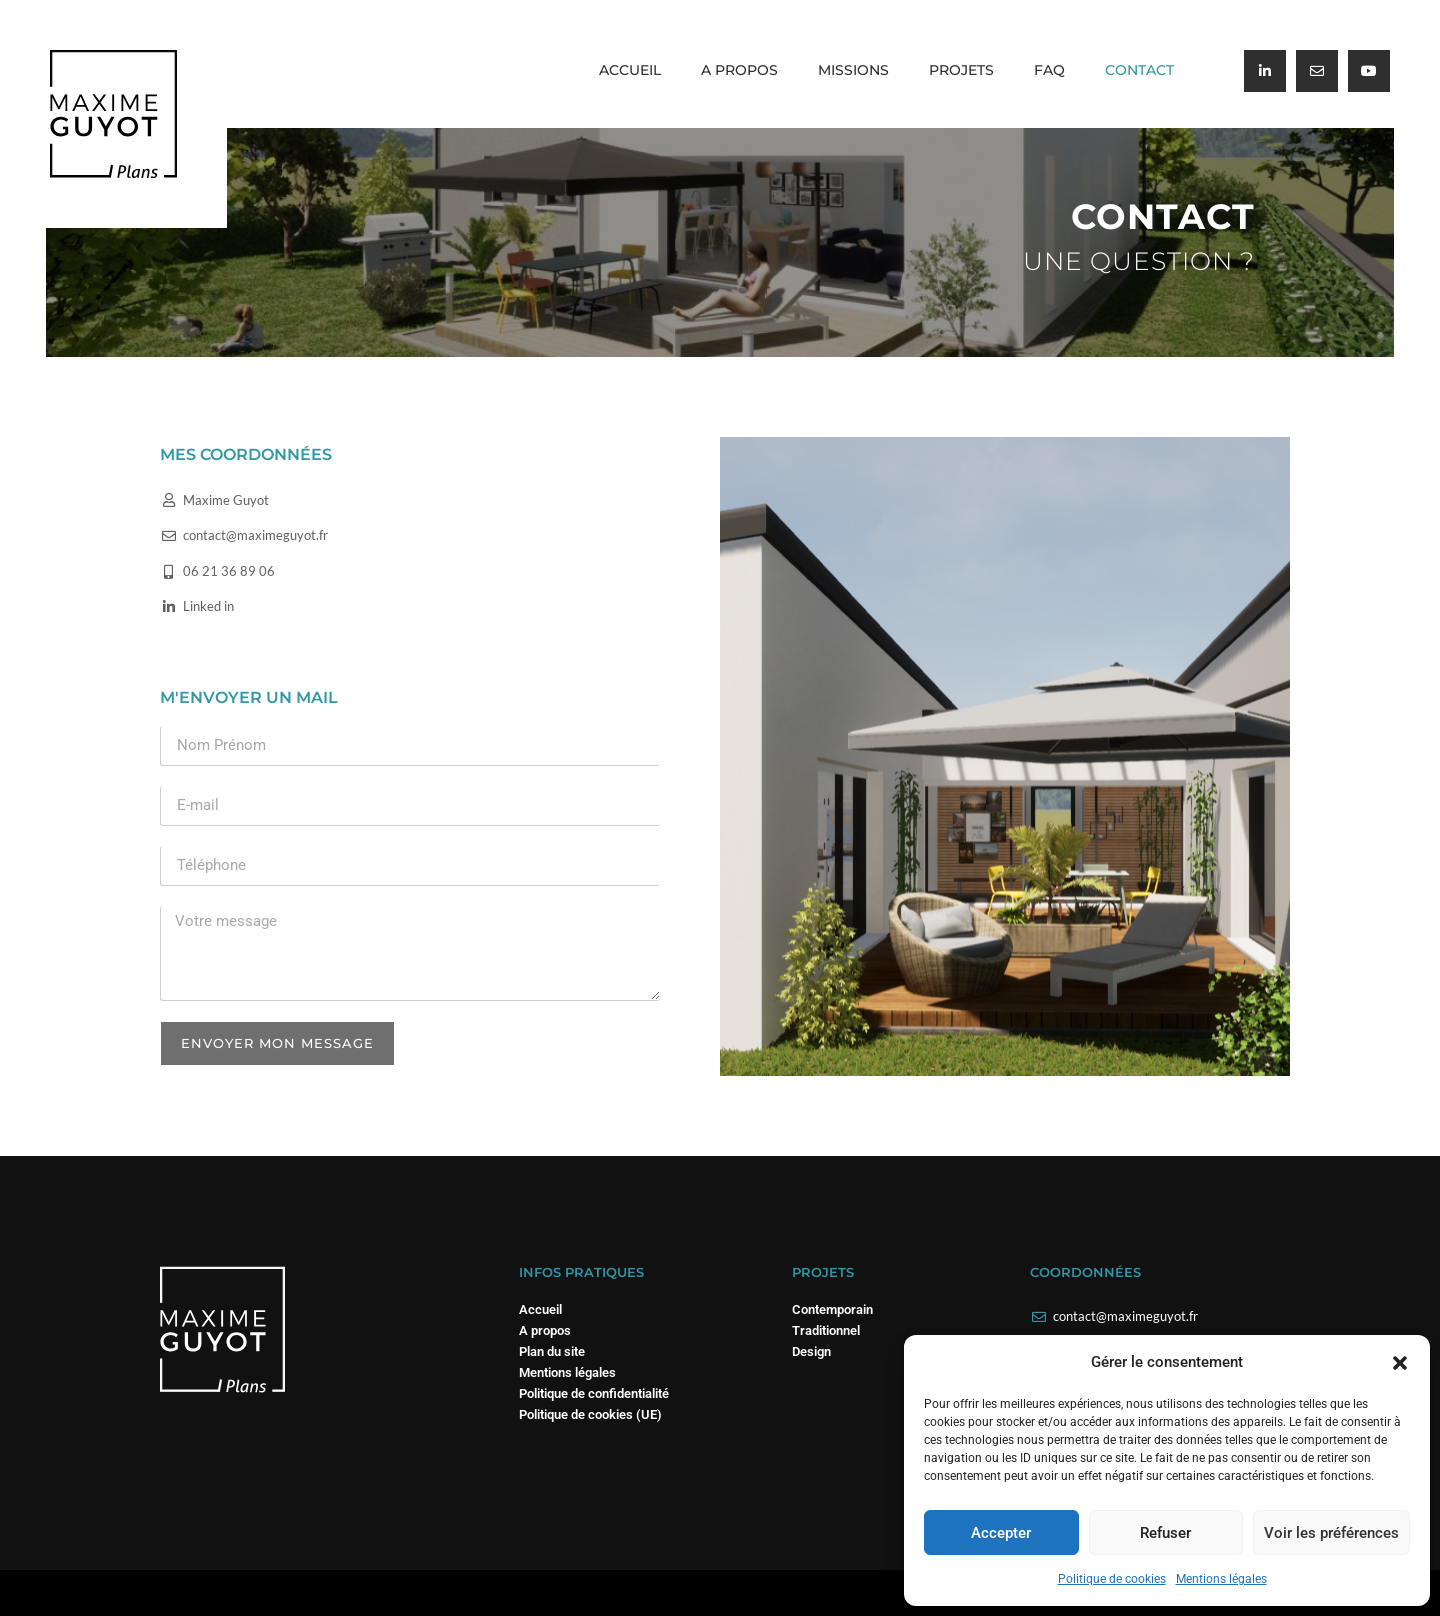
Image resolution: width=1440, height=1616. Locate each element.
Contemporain (832, 1309)
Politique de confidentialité (594, 1393)
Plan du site (552, 1351)
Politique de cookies (1112, 1579)
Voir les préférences (1331, 1533)
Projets (961, 70)
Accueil (630, 70)
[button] (1400, 1363)
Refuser (1165, 1533)
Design (811, 1351)
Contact (1139, 70)
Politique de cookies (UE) (590, 1414)
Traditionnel (826, 1330)
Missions (853, 70)
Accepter (1001, 1533)
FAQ (1049, 70)
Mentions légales (1221, 1579)
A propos (739, 70)
